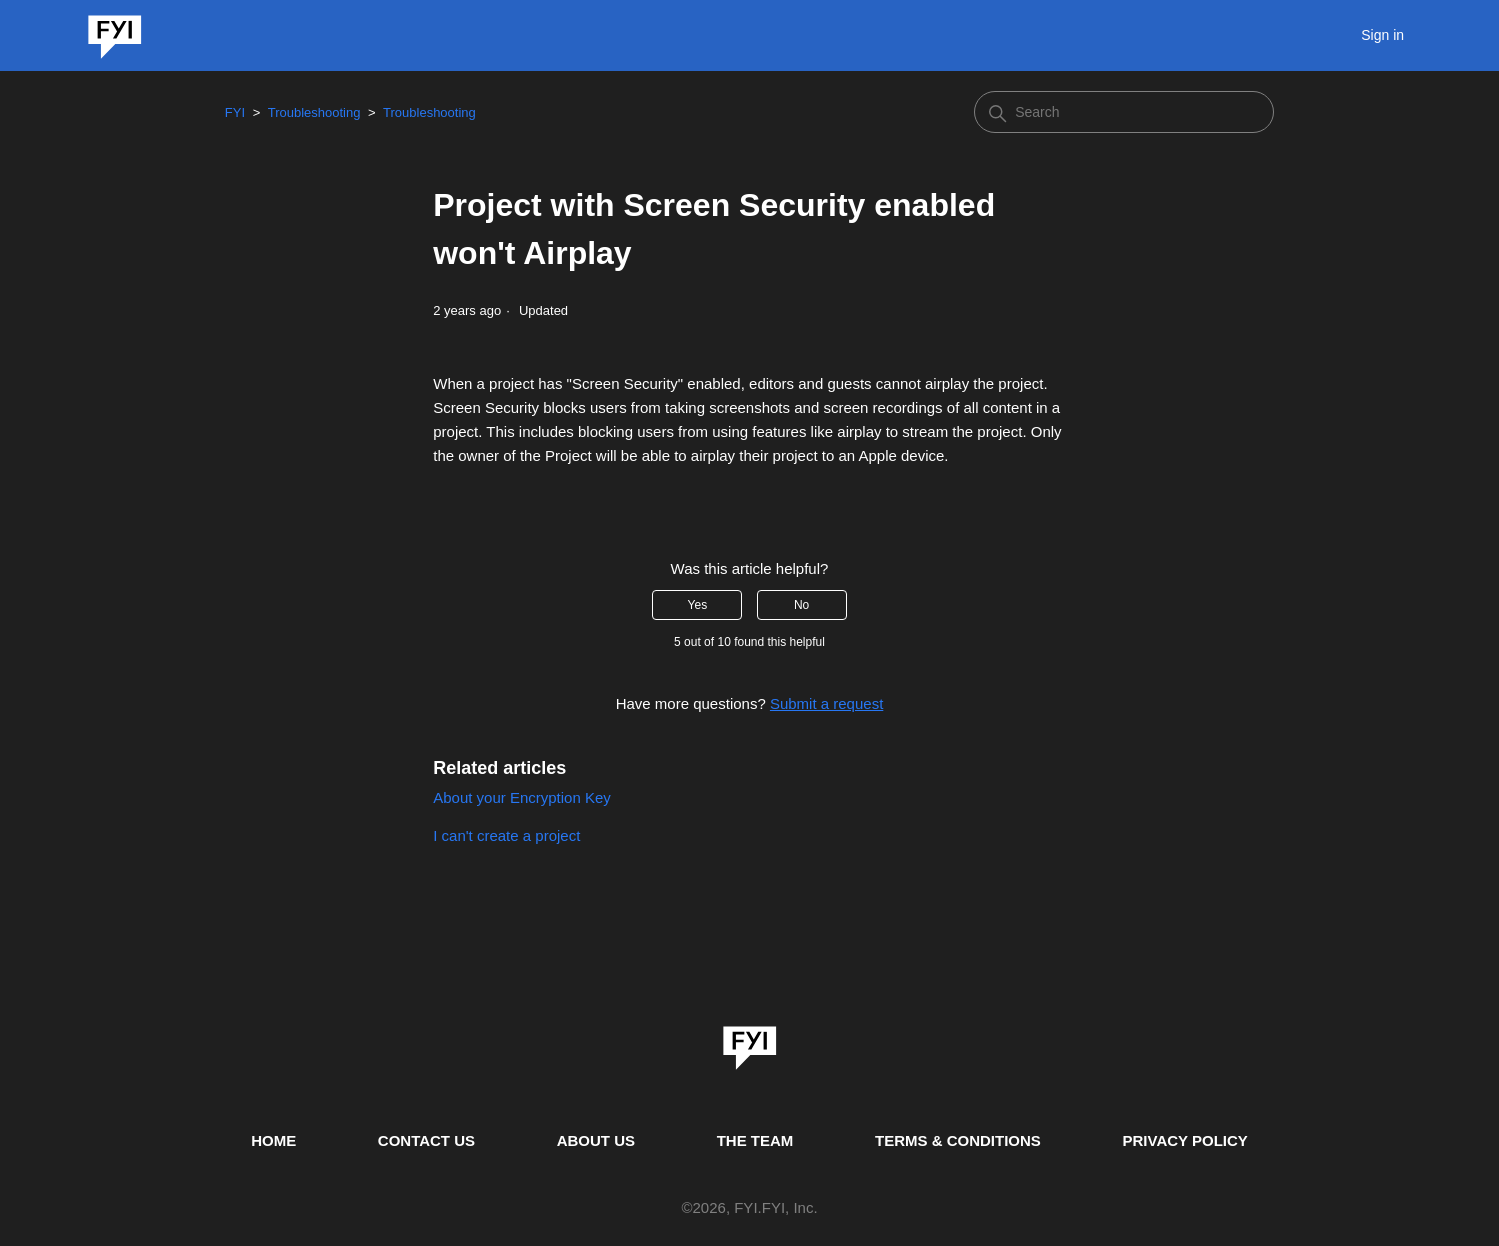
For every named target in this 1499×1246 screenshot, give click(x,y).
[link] (750, 1041)
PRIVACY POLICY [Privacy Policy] (1185, 1140)
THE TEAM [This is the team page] (755, 1140)
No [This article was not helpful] (801, 605)
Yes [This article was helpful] (698, 605)
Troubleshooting (314, 112)
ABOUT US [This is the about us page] (596, 1140)
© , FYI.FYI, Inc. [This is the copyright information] (749, 1208)
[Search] (1124, 112)
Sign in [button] (1382, 35)
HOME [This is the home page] (273, 1140)
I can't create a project (506, 835)
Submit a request (826, 703)
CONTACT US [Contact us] (426, 1140)
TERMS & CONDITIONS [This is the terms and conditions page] (958, 1140)
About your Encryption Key (522, 797)
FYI (235, 112)
